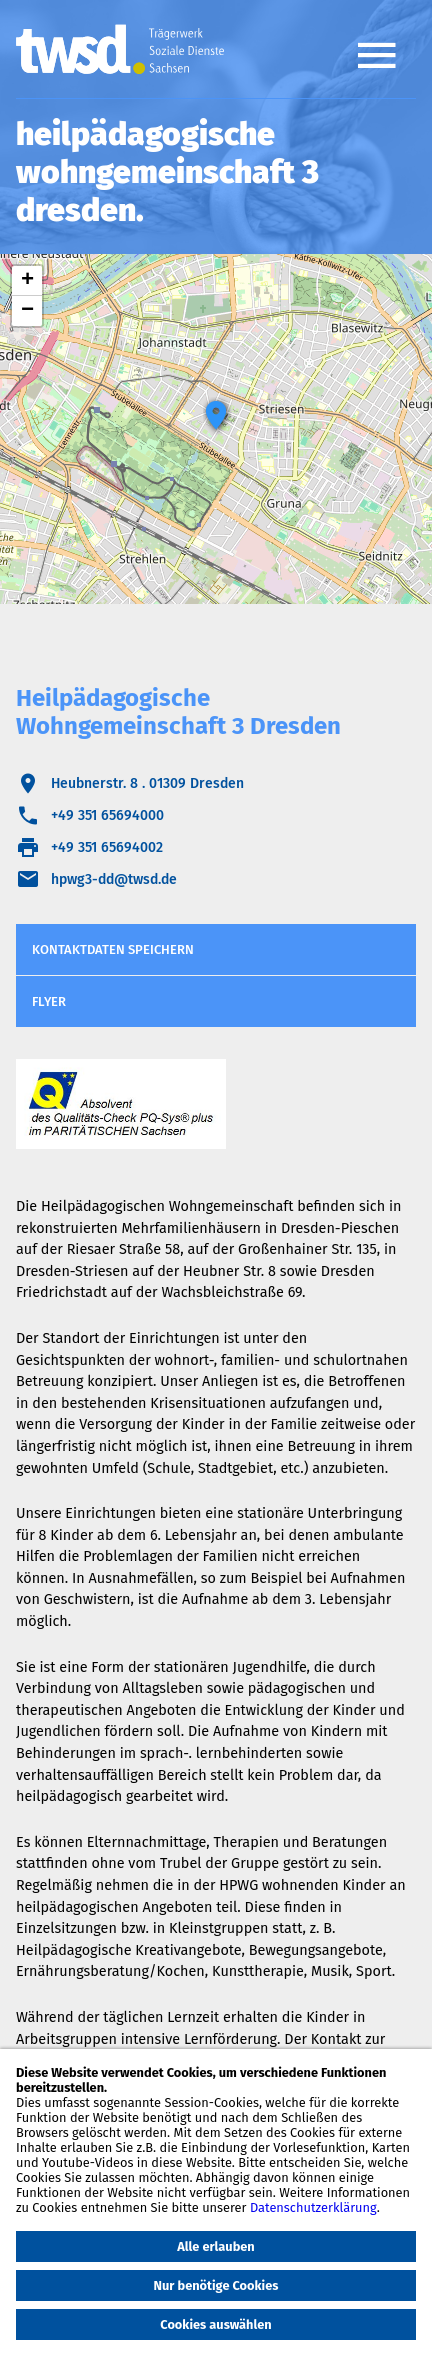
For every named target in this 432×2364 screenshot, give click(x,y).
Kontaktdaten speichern (113, 949)
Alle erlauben (216, 2246)
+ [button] (27, 281)
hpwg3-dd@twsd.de (114, 879)
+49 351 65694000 (107, 815)
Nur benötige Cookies (216, 2285)
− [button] (27, 311)
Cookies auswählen (215, 2324)
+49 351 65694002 (107, 847)
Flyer (49, 1001)
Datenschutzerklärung (313, 2207)
